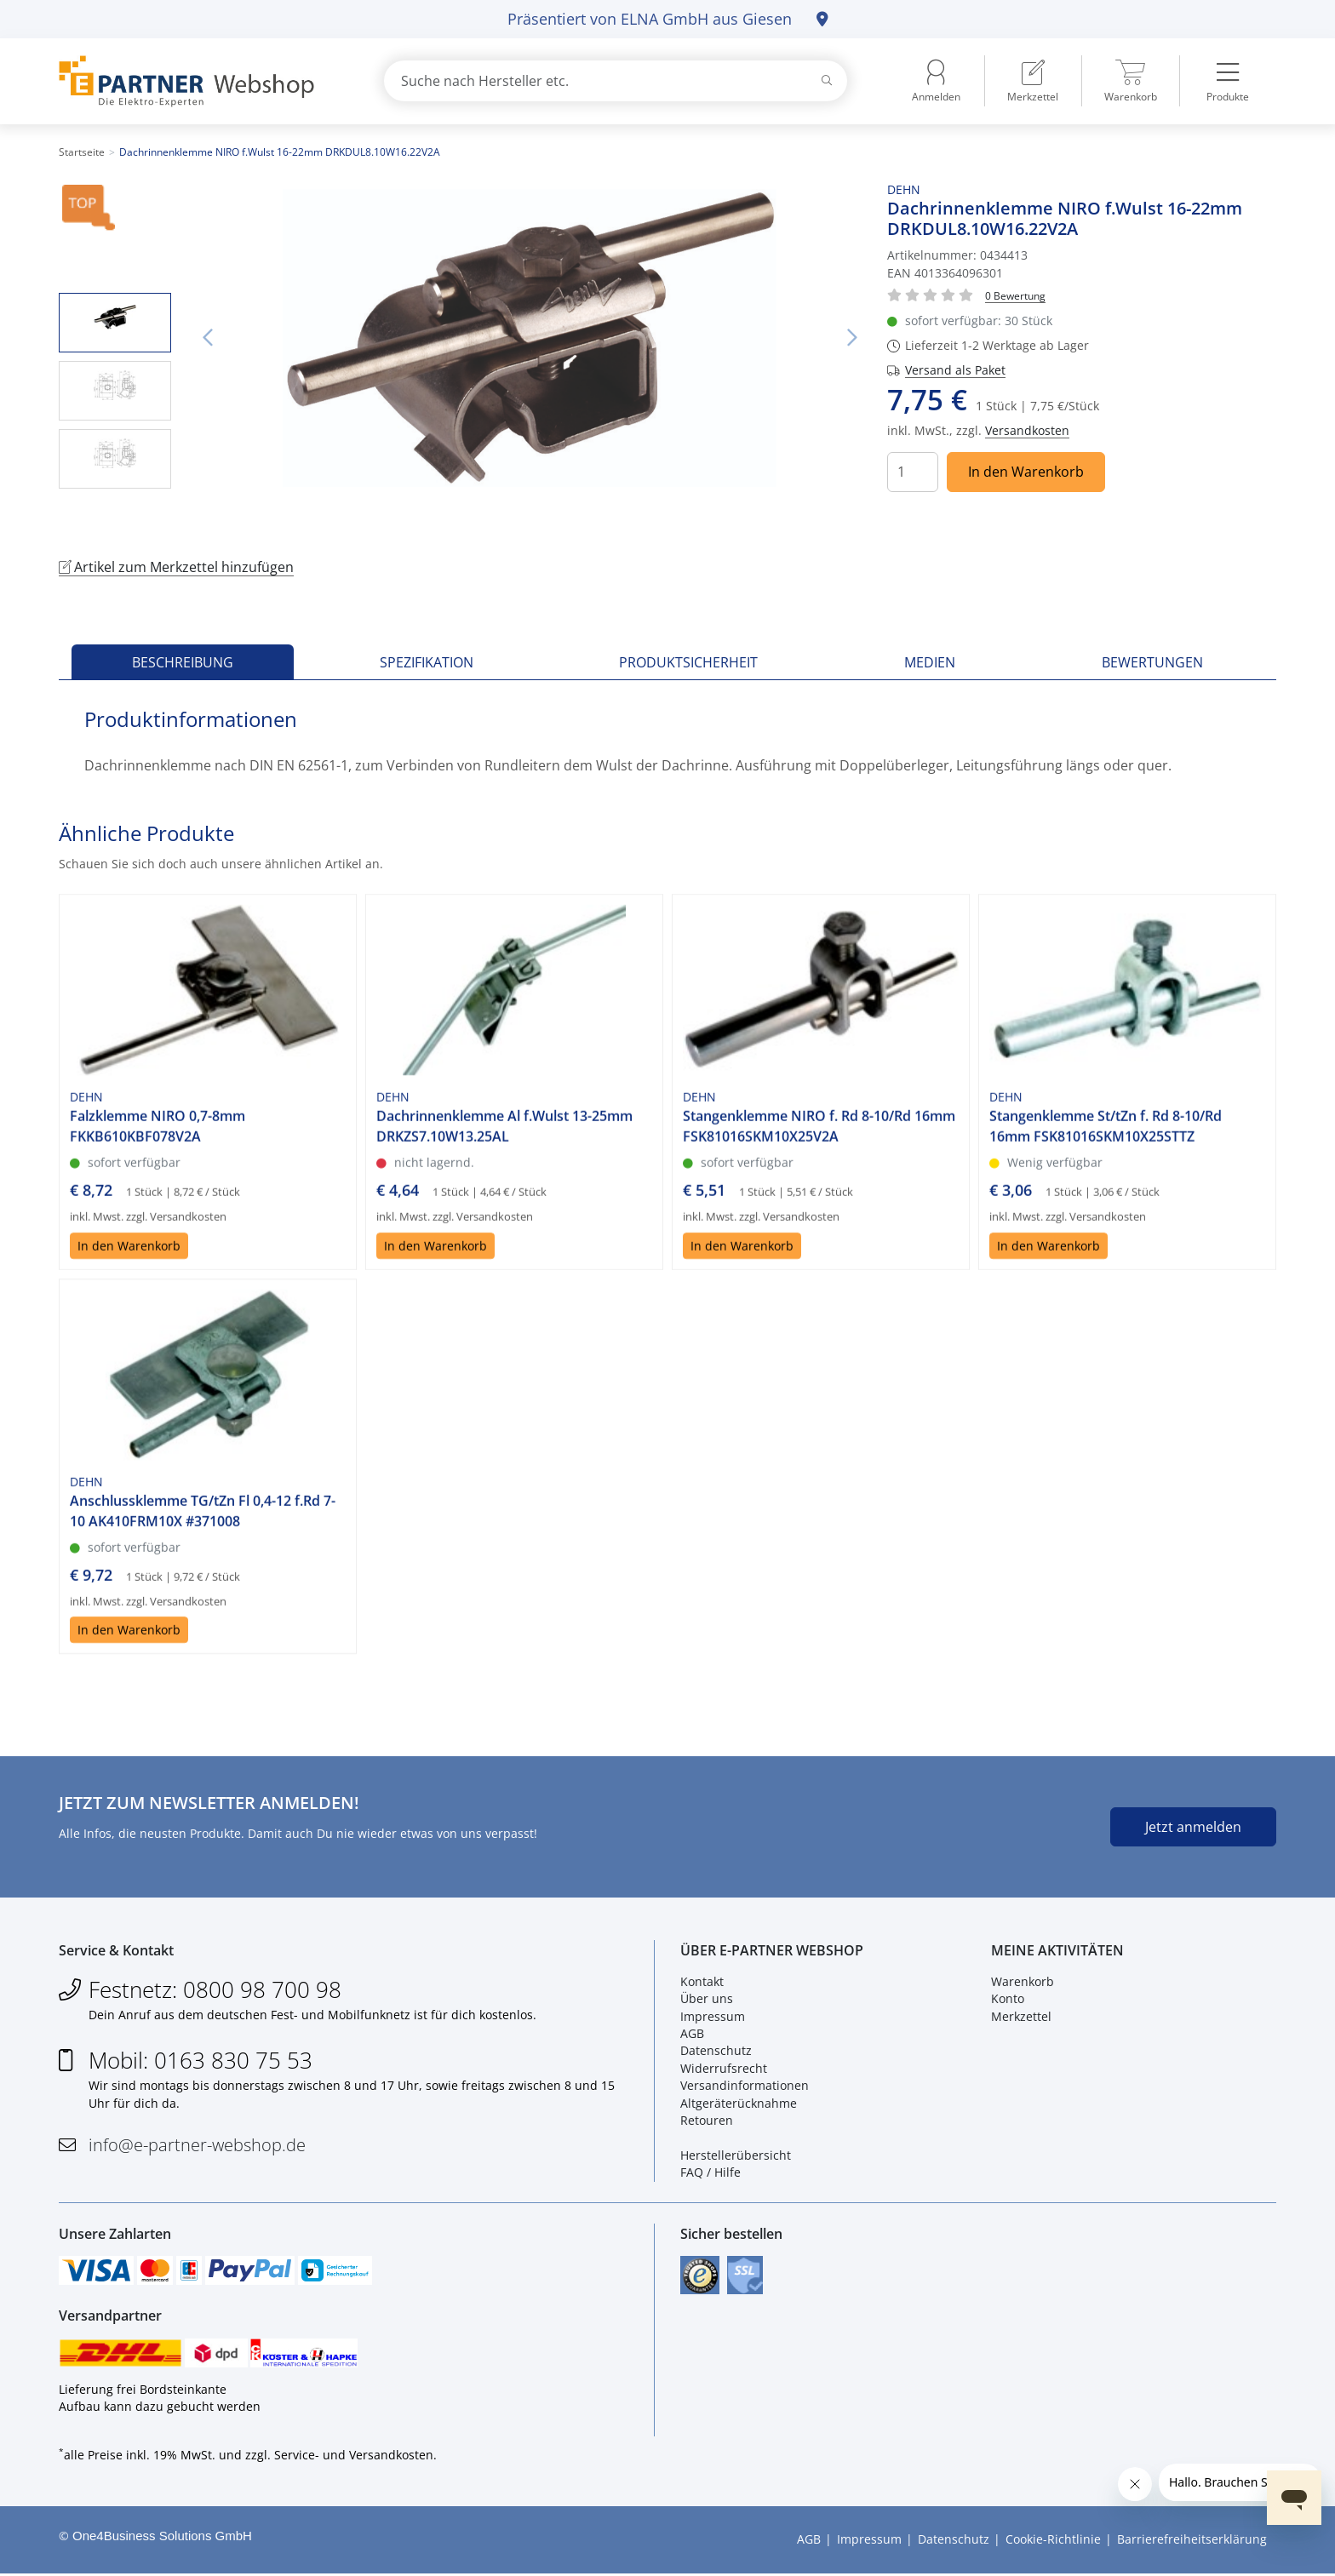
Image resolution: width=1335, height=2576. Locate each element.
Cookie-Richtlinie (1053, 2542)
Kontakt (702, 1982)
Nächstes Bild (851, 338)
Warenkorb (1022, 1982)
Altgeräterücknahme (738, 2104)
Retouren (706, 2121)
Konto (1007, 1999)
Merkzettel (1021, 2017)
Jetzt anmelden (1193, 1827)
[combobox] (615, 80)
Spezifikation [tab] (426, 662)
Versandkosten (1027, 430)
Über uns (706, 1999)
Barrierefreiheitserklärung (1192, 2542)
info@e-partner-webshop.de (197, 2145)
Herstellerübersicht (735, 2156)
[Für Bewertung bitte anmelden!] (1015, 295)
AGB (692, 2034)
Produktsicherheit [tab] (688, 662)
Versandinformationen (744, 2086)
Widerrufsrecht (723, 2069)
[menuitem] (1033, 80)
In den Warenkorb (1026, 471)
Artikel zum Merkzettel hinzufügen (176, 567)
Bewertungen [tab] (1152, 662)
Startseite (82, 152)
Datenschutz (716, 2052)
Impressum (712, 2017)
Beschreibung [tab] (182, 662)
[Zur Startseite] (201, 81)
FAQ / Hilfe (710, 2173)
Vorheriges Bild (207, 338)
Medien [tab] (929, 662)
